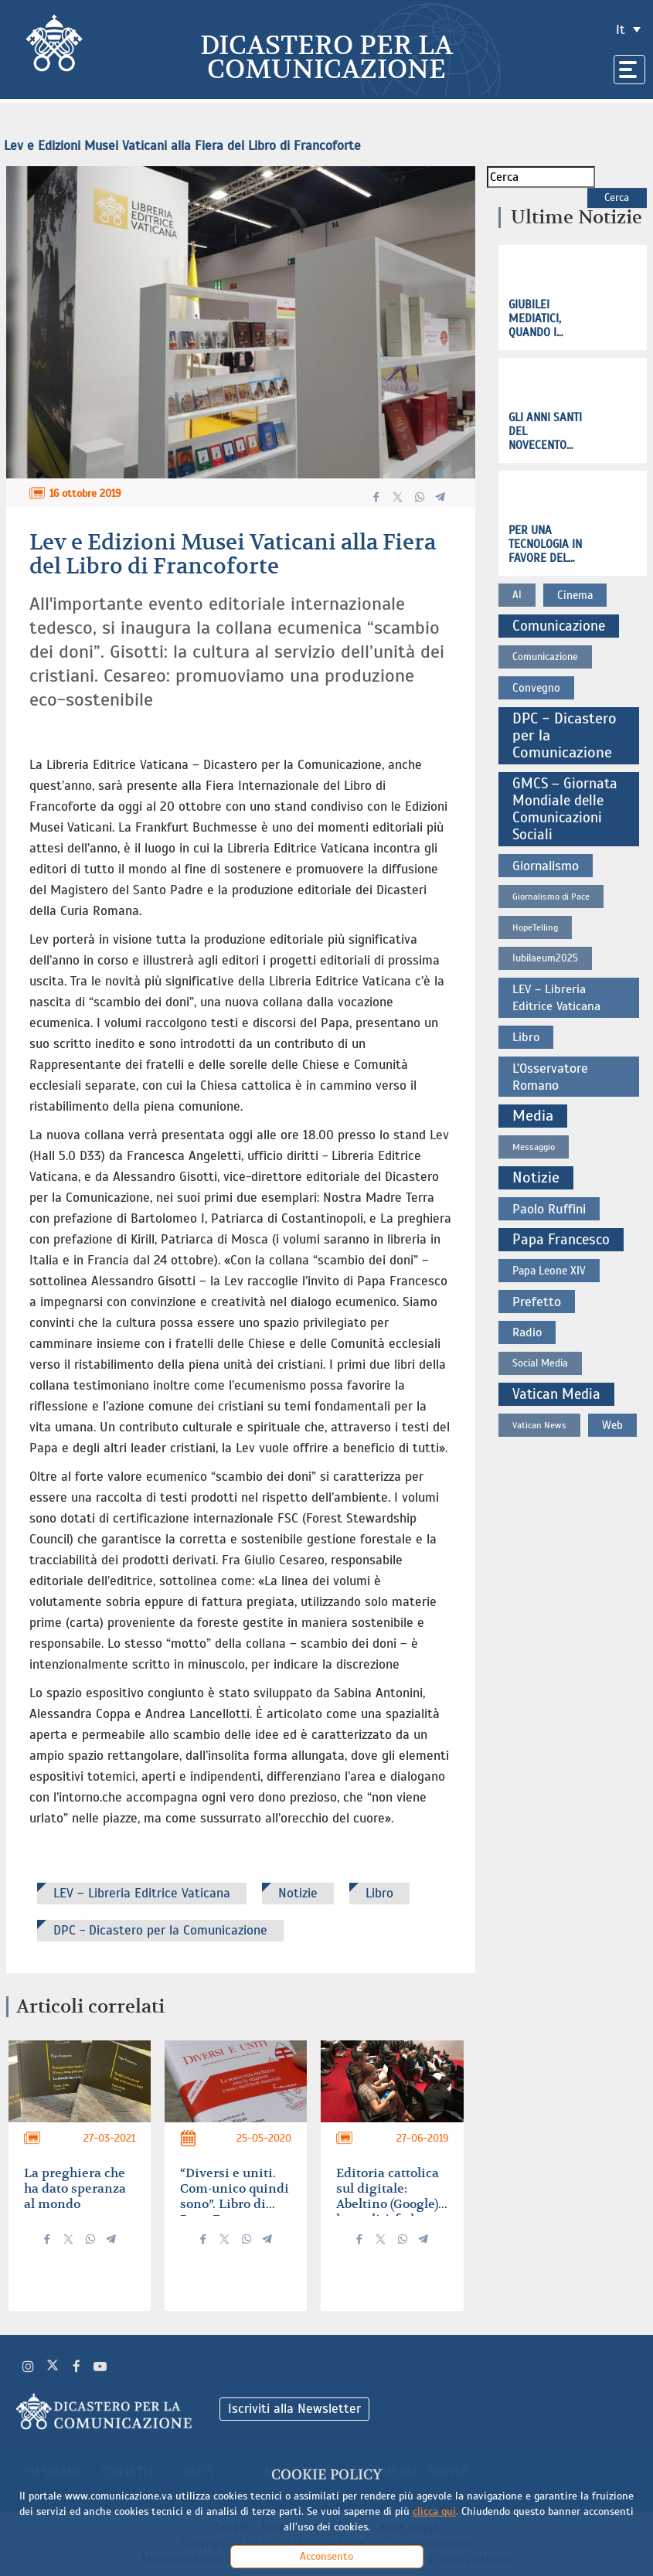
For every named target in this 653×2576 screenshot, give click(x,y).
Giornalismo (545, 865)
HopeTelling (535, 927)
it (620, 30)
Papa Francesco (561, 1239)
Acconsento (326, 2556)
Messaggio (533, 1147)
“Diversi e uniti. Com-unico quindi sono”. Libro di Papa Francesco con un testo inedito (234, 2212)
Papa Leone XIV (549, 1271)
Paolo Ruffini (549, 1208)
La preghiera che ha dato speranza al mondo (75, 2189)
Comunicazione (558, 626)
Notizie (298, 1893)
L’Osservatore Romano (550, 1077)
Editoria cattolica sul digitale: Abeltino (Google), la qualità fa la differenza (388, 2204)
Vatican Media (556, 1394)
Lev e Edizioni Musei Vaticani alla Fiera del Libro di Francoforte (182, 146)
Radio (527, 1332)
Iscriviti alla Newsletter (294, 2409)
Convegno (536, 688)
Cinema (575, 595)
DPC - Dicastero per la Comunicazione (160, 1930)
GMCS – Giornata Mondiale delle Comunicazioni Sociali (564, 808)
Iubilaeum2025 (545, 958)
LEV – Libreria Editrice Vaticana (141, 1893)
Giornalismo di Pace (551, 896)
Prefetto (536, 1301)
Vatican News (539, 1425)
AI (517, 594)
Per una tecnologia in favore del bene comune (545, 551)
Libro (379, 1893)
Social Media (540, 1363)
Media (532, 1115)
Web (612, 1425)
